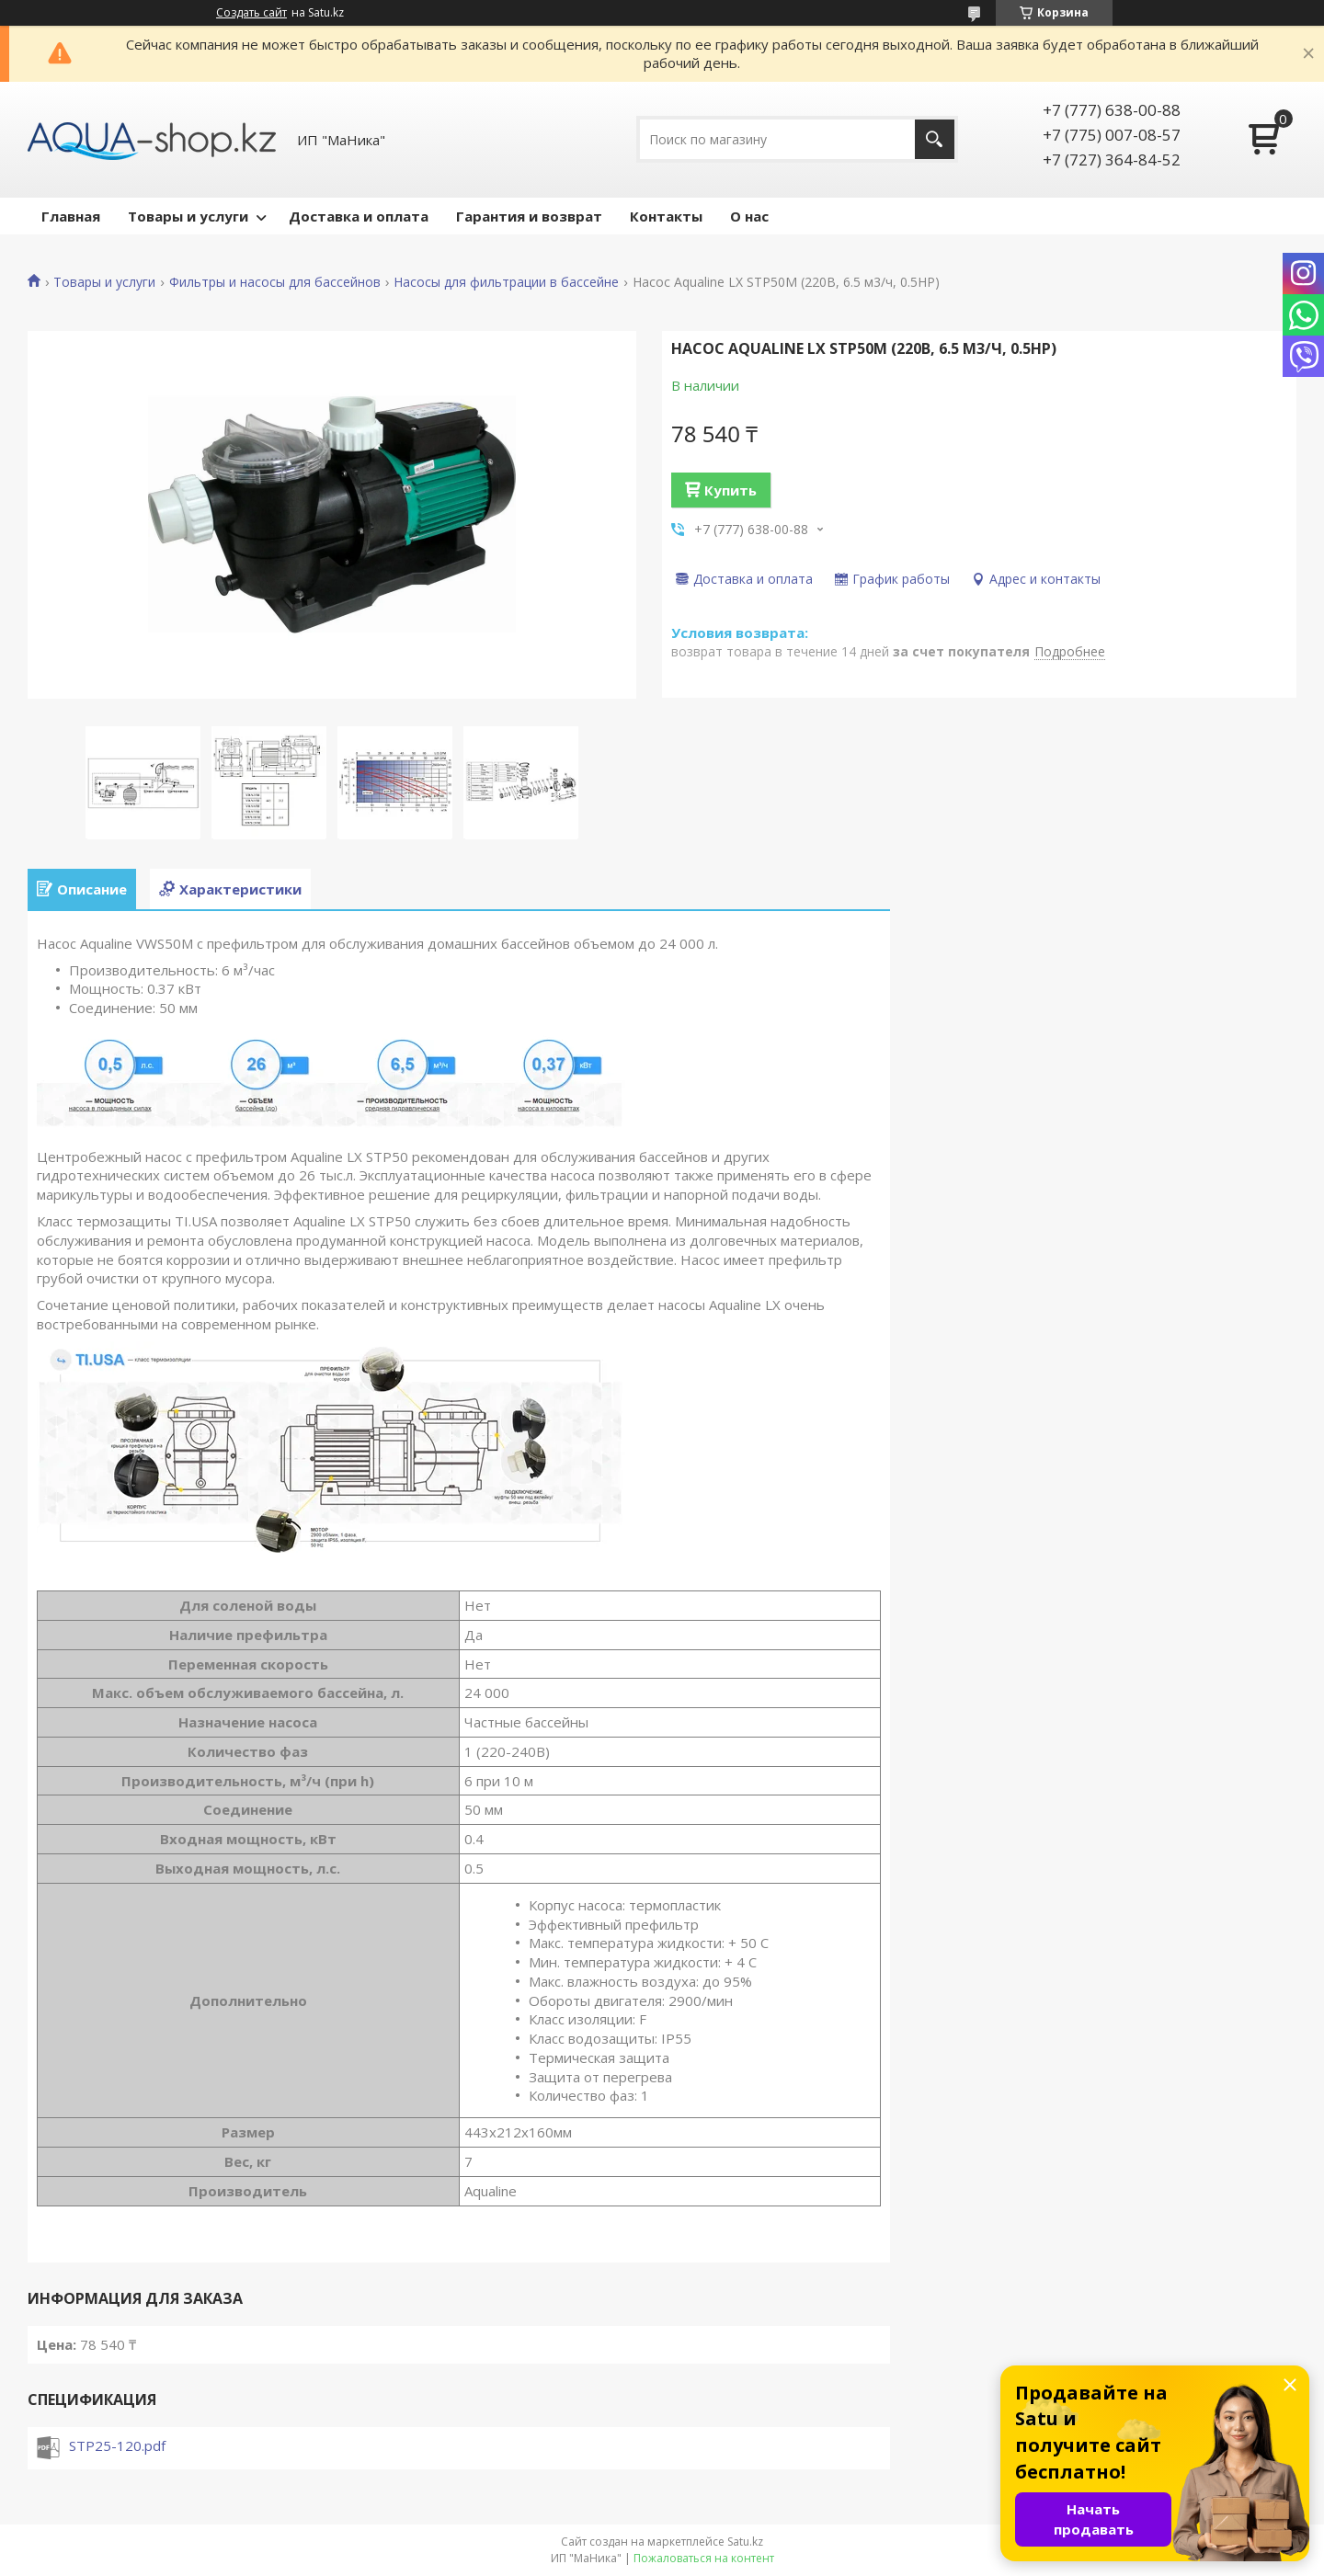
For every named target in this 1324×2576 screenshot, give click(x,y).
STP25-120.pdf (117, 2445)
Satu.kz (745, 2541)
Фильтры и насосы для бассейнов (275, 282)
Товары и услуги (188, 216)
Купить (730, 490)
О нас (749, 216)
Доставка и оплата (358, 216)
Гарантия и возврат (529, 216)
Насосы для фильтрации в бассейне (506, 282)
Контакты (666, 216)
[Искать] (934, 139)
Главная (70, 216)
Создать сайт (251, 12)
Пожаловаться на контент (703, 2558)
